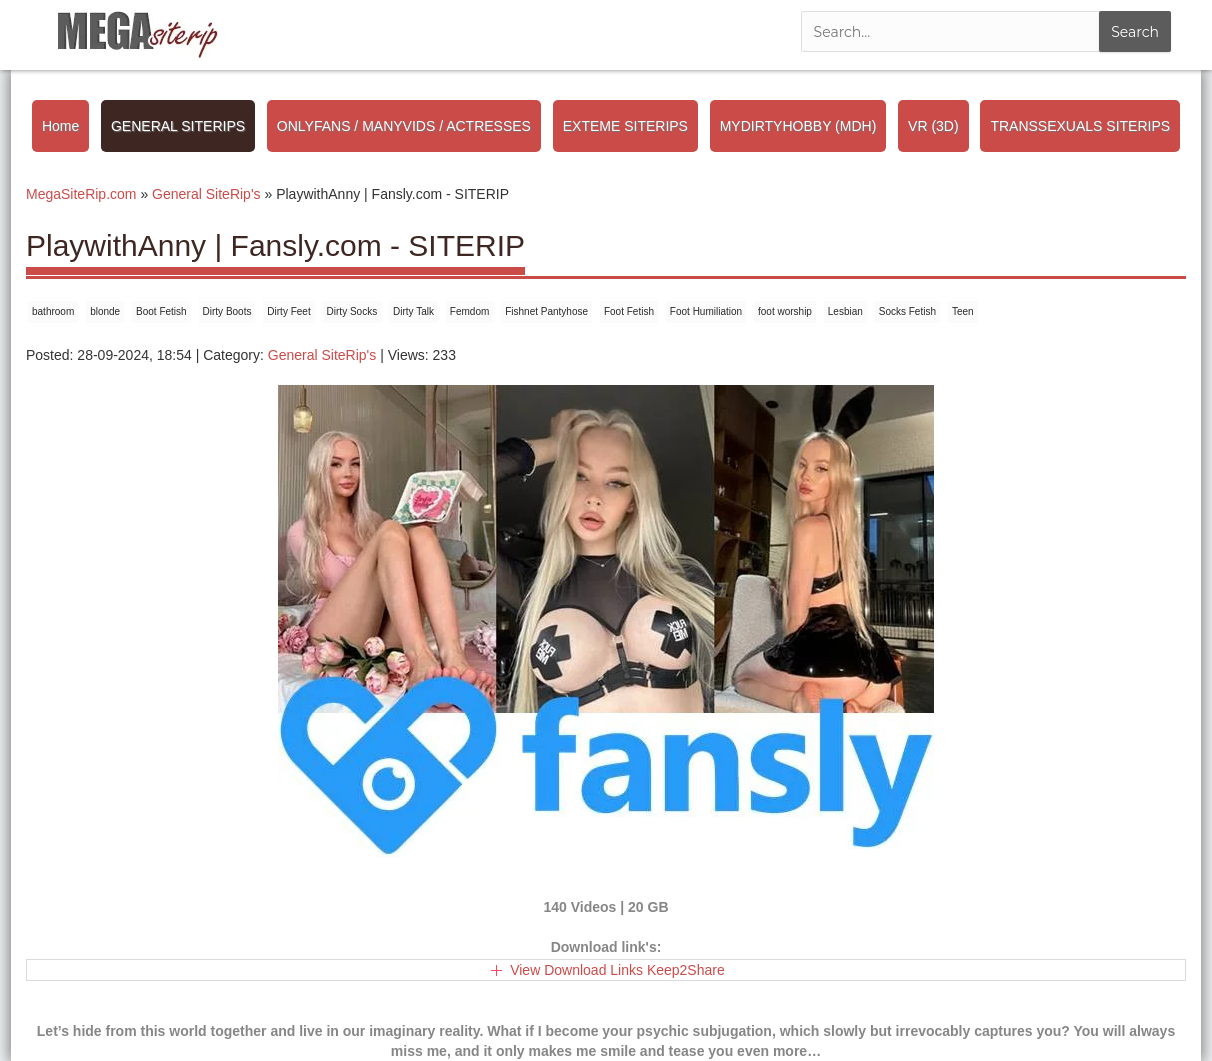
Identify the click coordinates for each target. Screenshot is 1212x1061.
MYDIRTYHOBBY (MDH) (798, 126)
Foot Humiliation (706, 311)
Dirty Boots (227, 311)
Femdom (469, 311)
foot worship (785, 311)
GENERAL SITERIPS (178, 126)
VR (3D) (933, 126)
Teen (963, 311)
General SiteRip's (322, 355)
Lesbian (845, 311)
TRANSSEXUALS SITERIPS (1080, 126)
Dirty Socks (352, 311)
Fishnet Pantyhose (546, 311)
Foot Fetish (629, 311)
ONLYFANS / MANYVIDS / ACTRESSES (404, 126)
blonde (105, 311)
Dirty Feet (288, 311)
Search (1135, 32)
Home (60, 126)
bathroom (53, 311)
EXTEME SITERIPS (625, 126)
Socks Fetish (907, 311)
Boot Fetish (161, 311)
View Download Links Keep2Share (617, 970)
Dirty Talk (413, 311)
